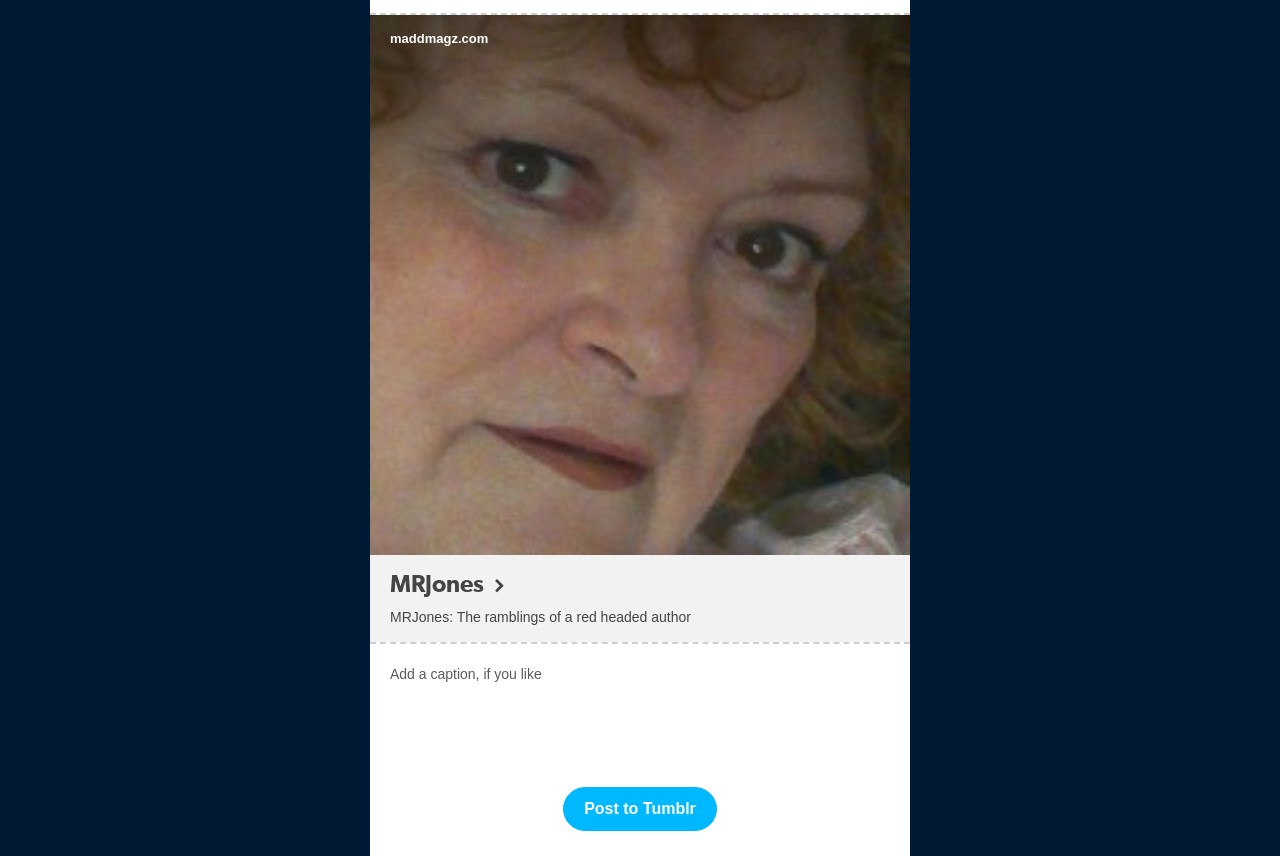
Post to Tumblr (640, 808)
